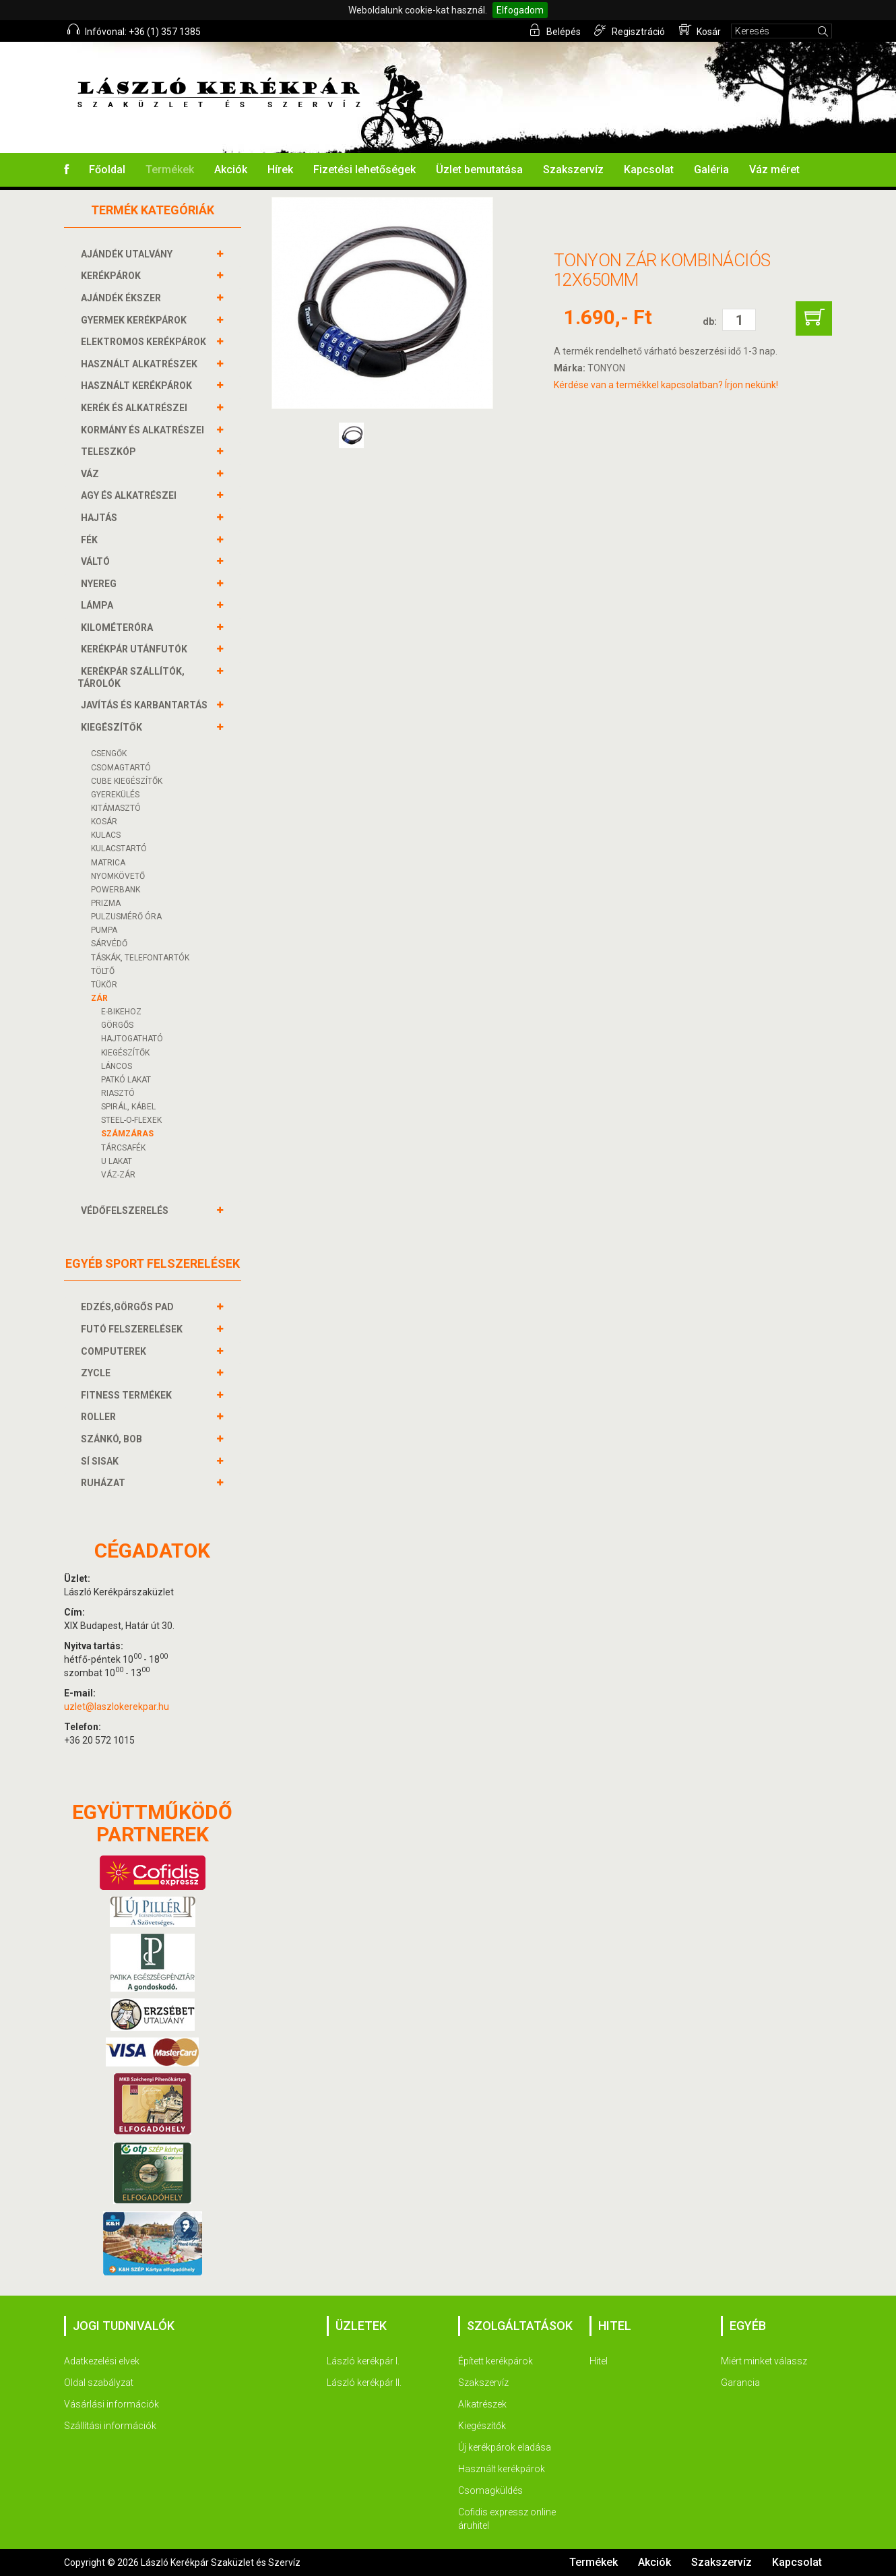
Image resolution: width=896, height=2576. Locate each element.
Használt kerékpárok (501, 2468)
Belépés (555, 30)
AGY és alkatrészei (130, 495)
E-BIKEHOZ (121, 1011)
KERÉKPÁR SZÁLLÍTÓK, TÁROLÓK (131, 677)
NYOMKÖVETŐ (118, 876)
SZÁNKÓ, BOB (113, 1439)
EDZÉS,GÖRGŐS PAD (129, 1307)
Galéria (711, 169)
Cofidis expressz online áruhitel (507, 2519)
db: (710, 321)
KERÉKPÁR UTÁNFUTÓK (136, 649)
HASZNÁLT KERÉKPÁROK (138, 385)
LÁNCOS (116, 1066)
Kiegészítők (482, 2425)
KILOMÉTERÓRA (118, 627)
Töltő (103, 971)
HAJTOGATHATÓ (132, 1038)
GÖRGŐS (117, 1025)
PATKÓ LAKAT (126, 1079)
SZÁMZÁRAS (127, 1133)
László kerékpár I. (363, 2361)
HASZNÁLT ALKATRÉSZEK (141, 364)
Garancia (740, 2382)
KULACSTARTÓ (119, 848)
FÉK (91, 540)
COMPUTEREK (115, 1351)
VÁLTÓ (97, 561)
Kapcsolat (649, 169)
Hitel (598, 2361)
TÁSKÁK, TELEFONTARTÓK (140, 957)
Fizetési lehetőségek (364, 169)
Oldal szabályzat (98, 2382)
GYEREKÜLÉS (115, 794)
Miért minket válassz (764, 2361)
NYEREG (100, 584)
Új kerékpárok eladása (504, 2447)
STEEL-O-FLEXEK (131, 1120)
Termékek (170, 169)
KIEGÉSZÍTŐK (113, 727)
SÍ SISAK (101, 1461)
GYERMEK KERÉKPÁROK (135, 320)
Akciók (230, 169)
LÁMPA (99, 605)
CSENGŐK (109, 753)
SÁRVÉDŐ (109, 943)
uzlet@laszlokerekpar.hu (116, 1706)
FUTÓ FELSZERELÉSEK (133, 1329)
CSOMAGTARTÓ (121, 767)
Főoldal (107, 169)
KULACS (106, 835)
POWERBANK (115, 889)
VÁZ (91, 474)
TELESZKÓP (110, 452)
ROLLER (100, 1417)
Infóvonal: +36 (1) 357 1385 (134, 30)
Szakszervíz (573, 169)
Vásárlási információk (111, 2404)
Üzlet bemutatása (479, 169)
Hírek (280, 169)
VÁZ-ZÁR (118, 1174)
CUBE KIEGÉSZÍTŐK (126, 781)
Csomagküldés (490, 2490)
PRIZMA (106, 903)
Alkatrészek (482, 2404)
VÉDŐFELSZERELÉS (126, 1210)
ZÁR (99, 998)
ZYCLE (97, 1373)
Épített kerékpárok (495, 2361)
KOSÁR (104, 821)
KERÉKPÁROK (112, 276)
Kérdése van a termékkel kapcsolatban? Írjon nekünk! (666, 384)
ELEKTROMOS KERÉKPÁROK (145, 342)
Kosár (700, 30)
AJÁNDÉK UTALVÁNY (128, 254)
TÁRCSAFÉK (123, 1148)
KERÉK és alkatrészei (136, 408)
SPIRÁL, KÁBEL (128, 1106)
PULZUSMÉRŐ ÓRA (126, 916)
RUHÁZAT (105, 1483)
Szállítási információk (110, 2425)
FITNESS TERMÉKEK (128, 1395)
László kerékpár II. (364, 2382)
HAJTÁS (101, 518)
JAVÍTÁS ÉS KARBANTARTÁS (146, 705)
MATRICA (108, 862)
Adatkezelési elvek (101, 2361)
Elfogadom (520, 10)
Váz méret (774, 169)
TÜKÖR (104, 984)
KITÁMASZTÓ (116, 808)
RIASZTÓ (118, 1093)
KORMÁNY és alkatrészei (144, 430)
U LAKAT (116, 1161)
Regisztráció (630, 30)
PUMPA (104, 930)
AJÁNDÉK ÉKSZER (122, 298)
